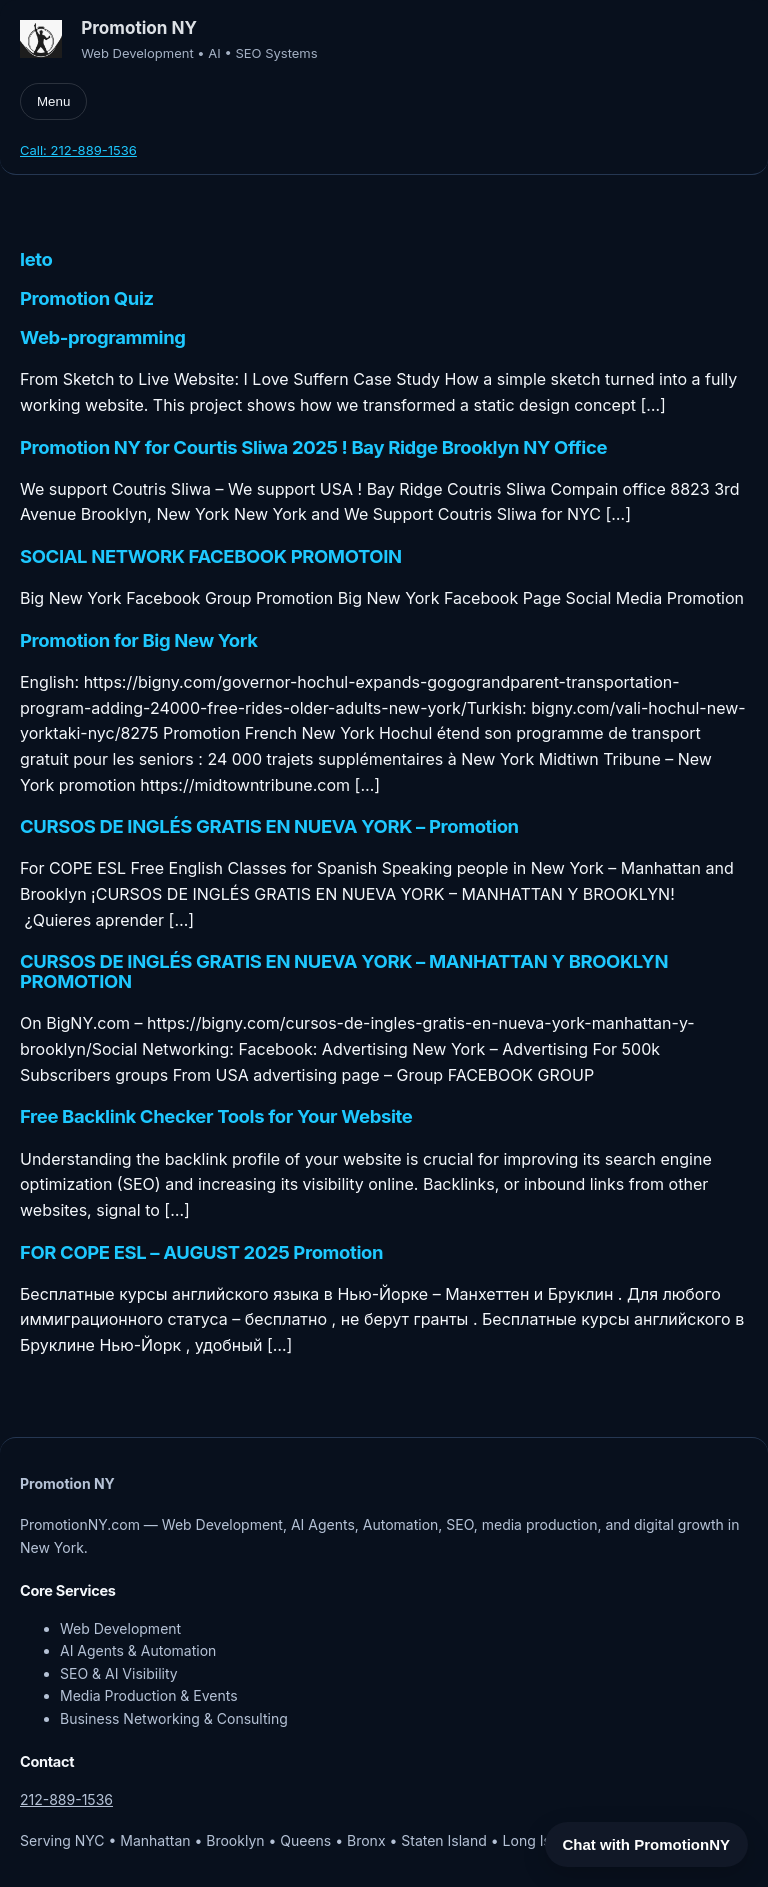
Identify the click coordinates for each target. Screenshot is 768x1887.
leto (36, 260)
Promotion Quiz (87, 299)
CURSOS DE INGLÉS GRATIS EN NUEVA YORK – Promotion (269, 827)
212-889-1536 (66, 1799)
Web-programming (103, 338)
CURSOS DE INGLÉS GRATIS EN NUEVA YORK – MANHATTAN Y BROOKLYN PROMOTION (344, 972)
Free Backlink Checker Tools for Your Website (216, 1117)
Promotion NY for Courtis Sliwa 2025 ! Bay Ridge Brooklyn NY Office (313, 448)
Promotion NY (139, 27)
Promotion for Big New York (139, 641)
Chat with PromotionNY (647, 1844)
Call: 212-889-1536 (78, 150)
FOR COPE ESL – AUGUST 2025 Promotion (201, 1253)
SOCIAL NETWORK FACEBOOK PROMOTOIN (211, 557)
